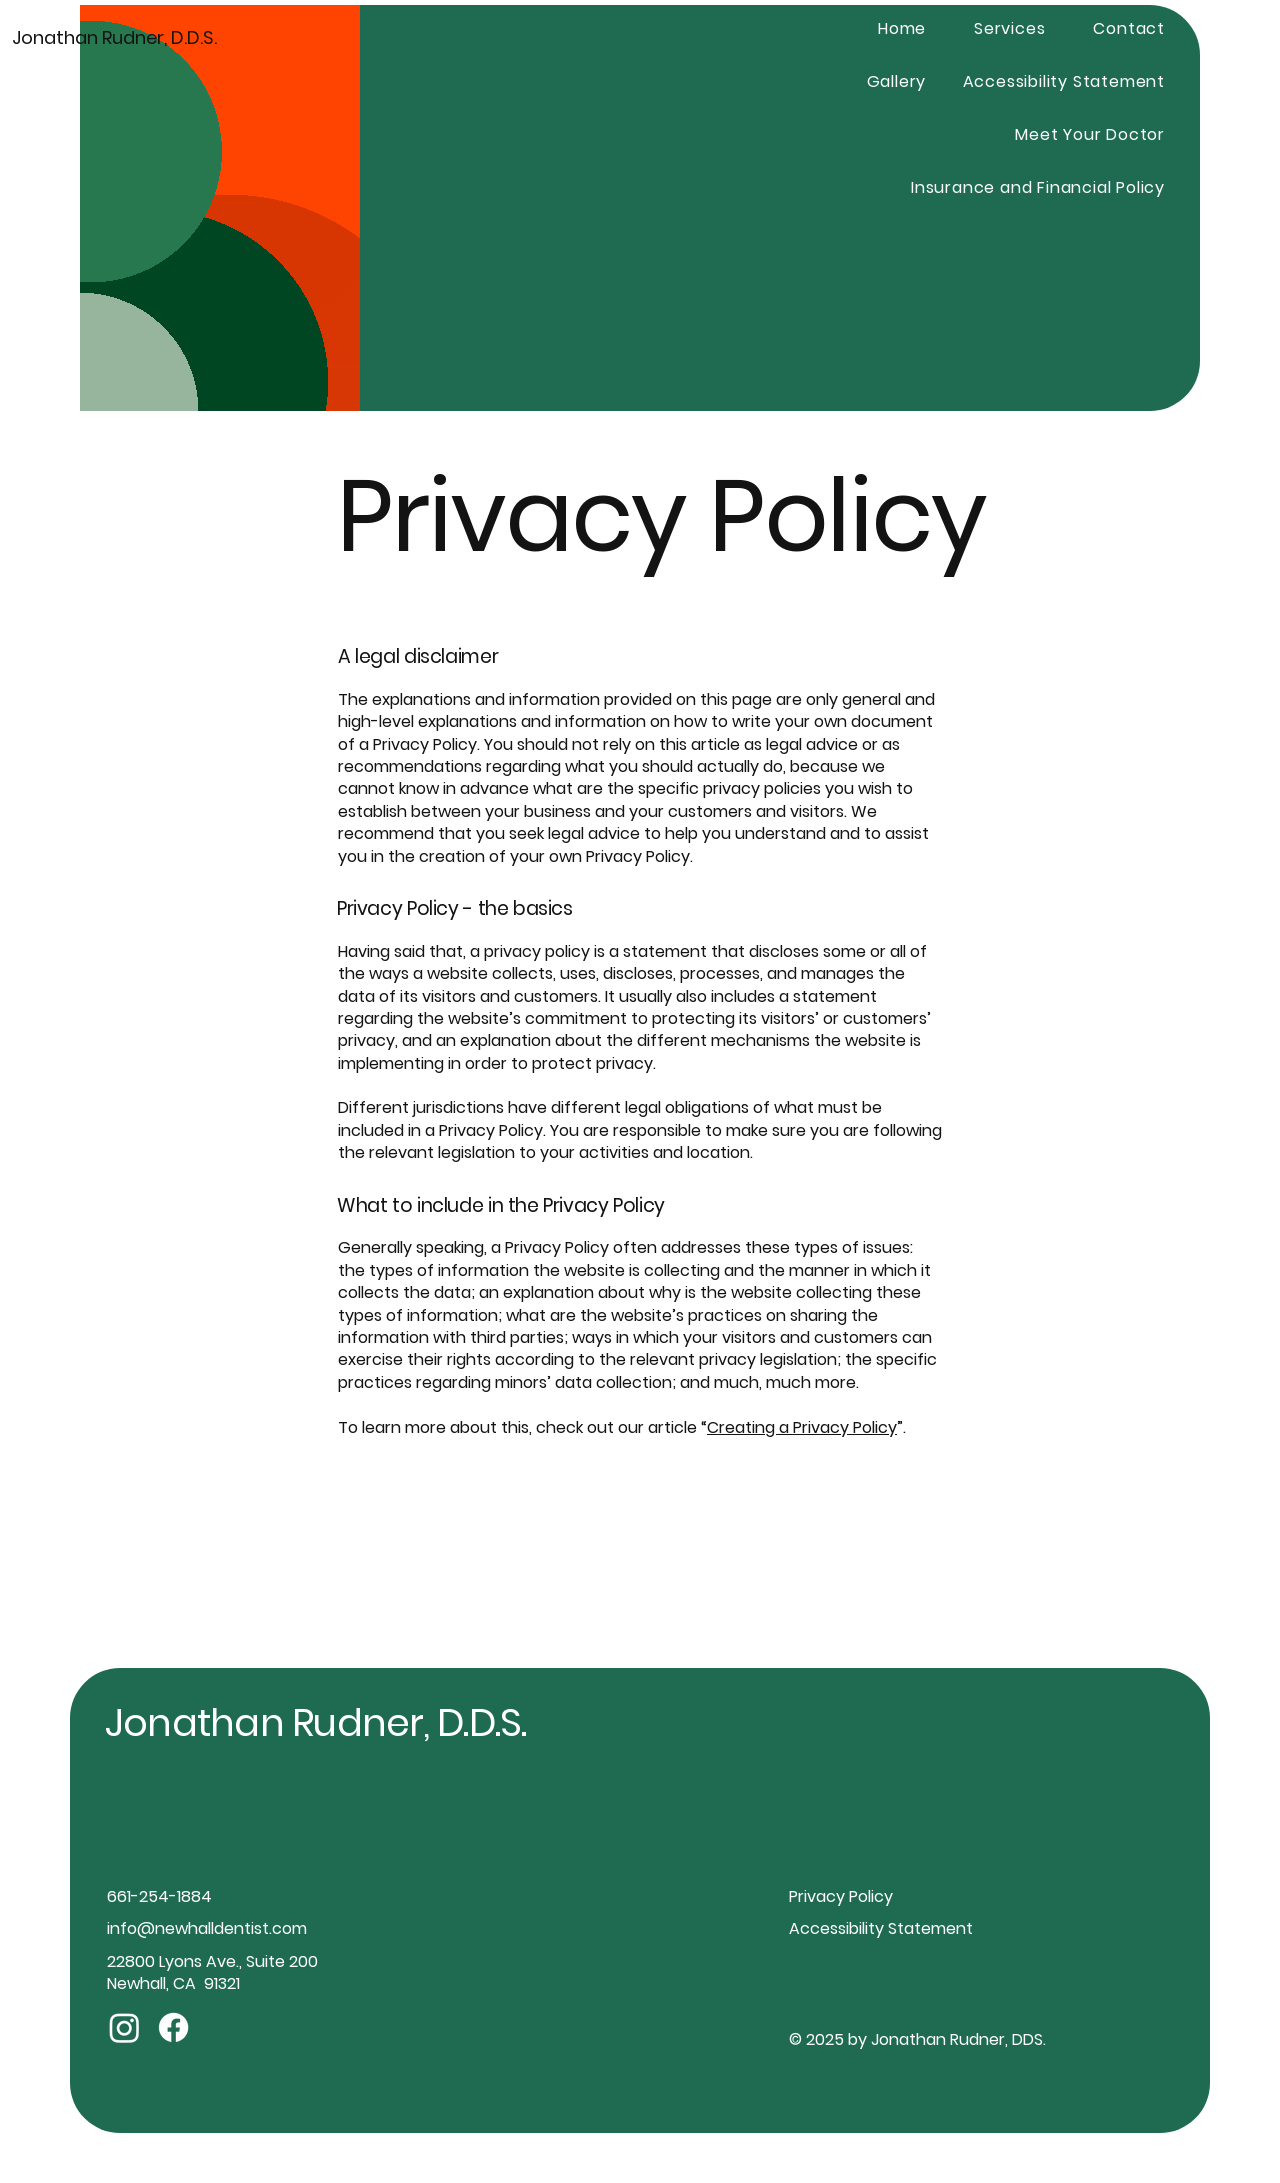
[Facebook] (173, 2027)
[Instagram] (124, 2027)
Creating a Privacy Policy (802, 1427)
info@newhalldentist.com (207, 1928)
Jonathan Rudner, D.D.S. (114, 37)
